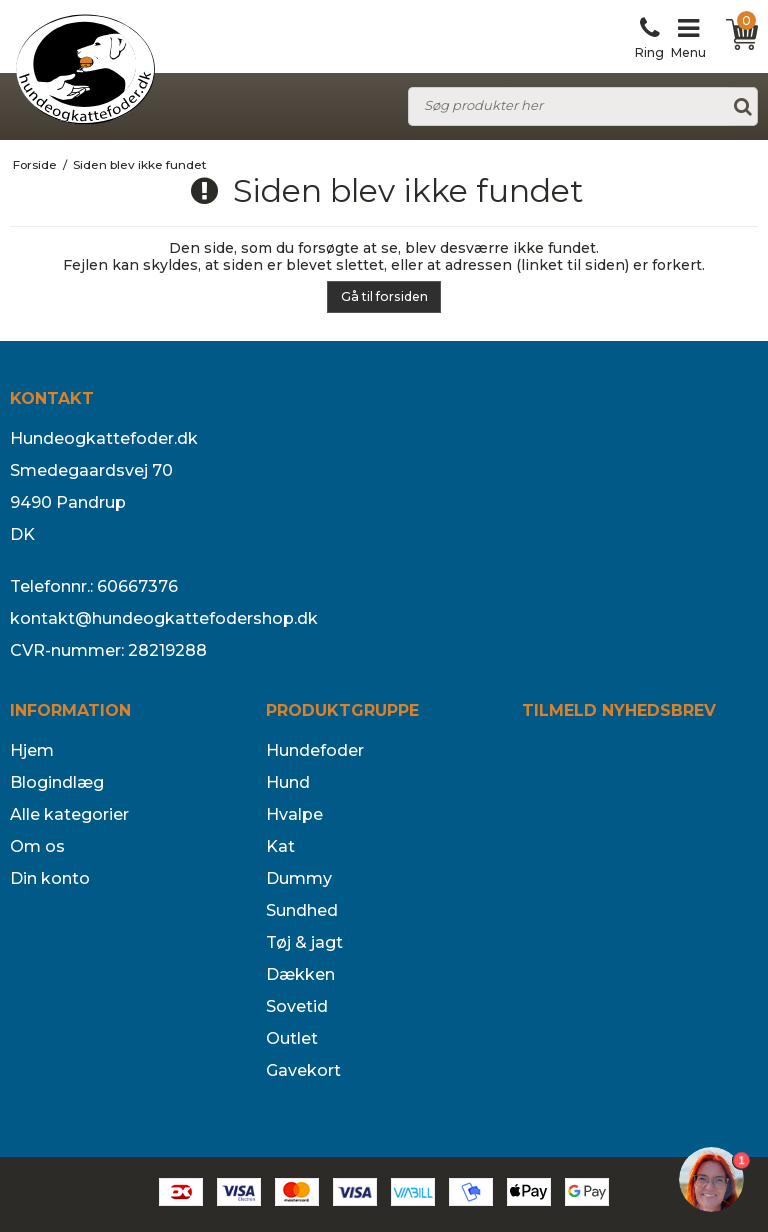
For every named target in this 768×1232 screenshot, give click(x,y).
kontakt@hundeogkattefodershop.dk (164, 618)
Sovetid (297, 1006)
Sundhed (302, 910)
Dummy (299, 878)
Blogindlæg (57, 782)
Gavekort (303, 1070)
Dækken (300, 974)
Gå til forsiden (384, 296)
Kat (280, 846)
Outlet (292, 1038)
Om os (37, 846)
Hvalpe (294, 814)
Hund (288, 782)
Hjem (32, 750)
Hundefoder (315, 750)
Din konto (50, 878)
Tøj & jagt (304, 942)
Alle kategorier (69, 814)
